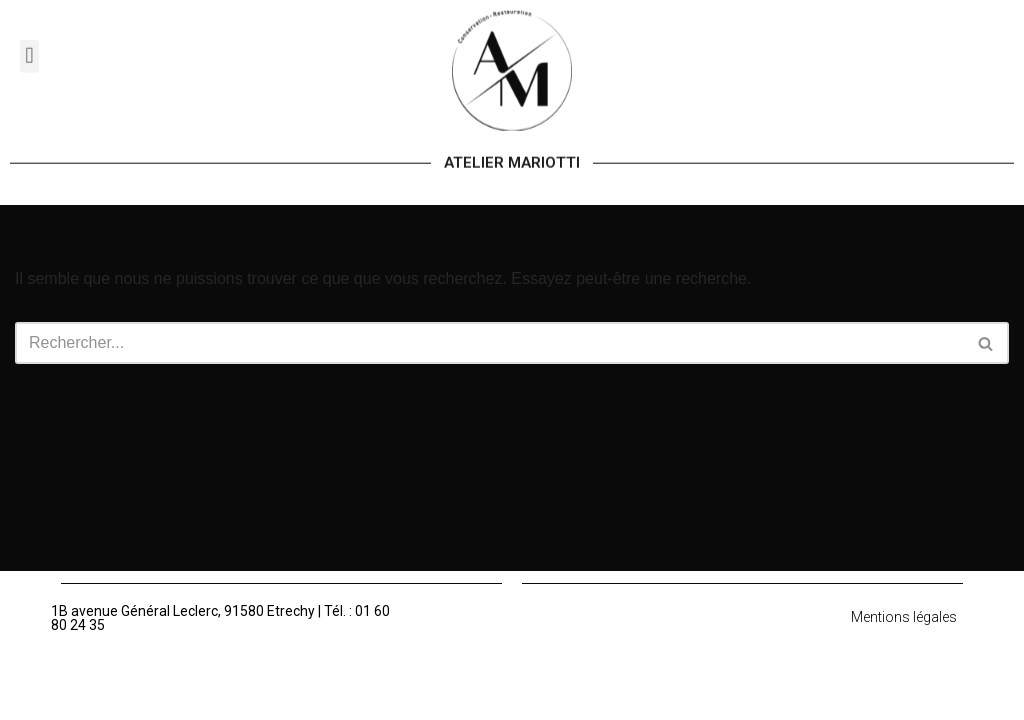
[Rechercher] (489, 343)
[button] (29, 46)
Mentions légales (904, 617)
